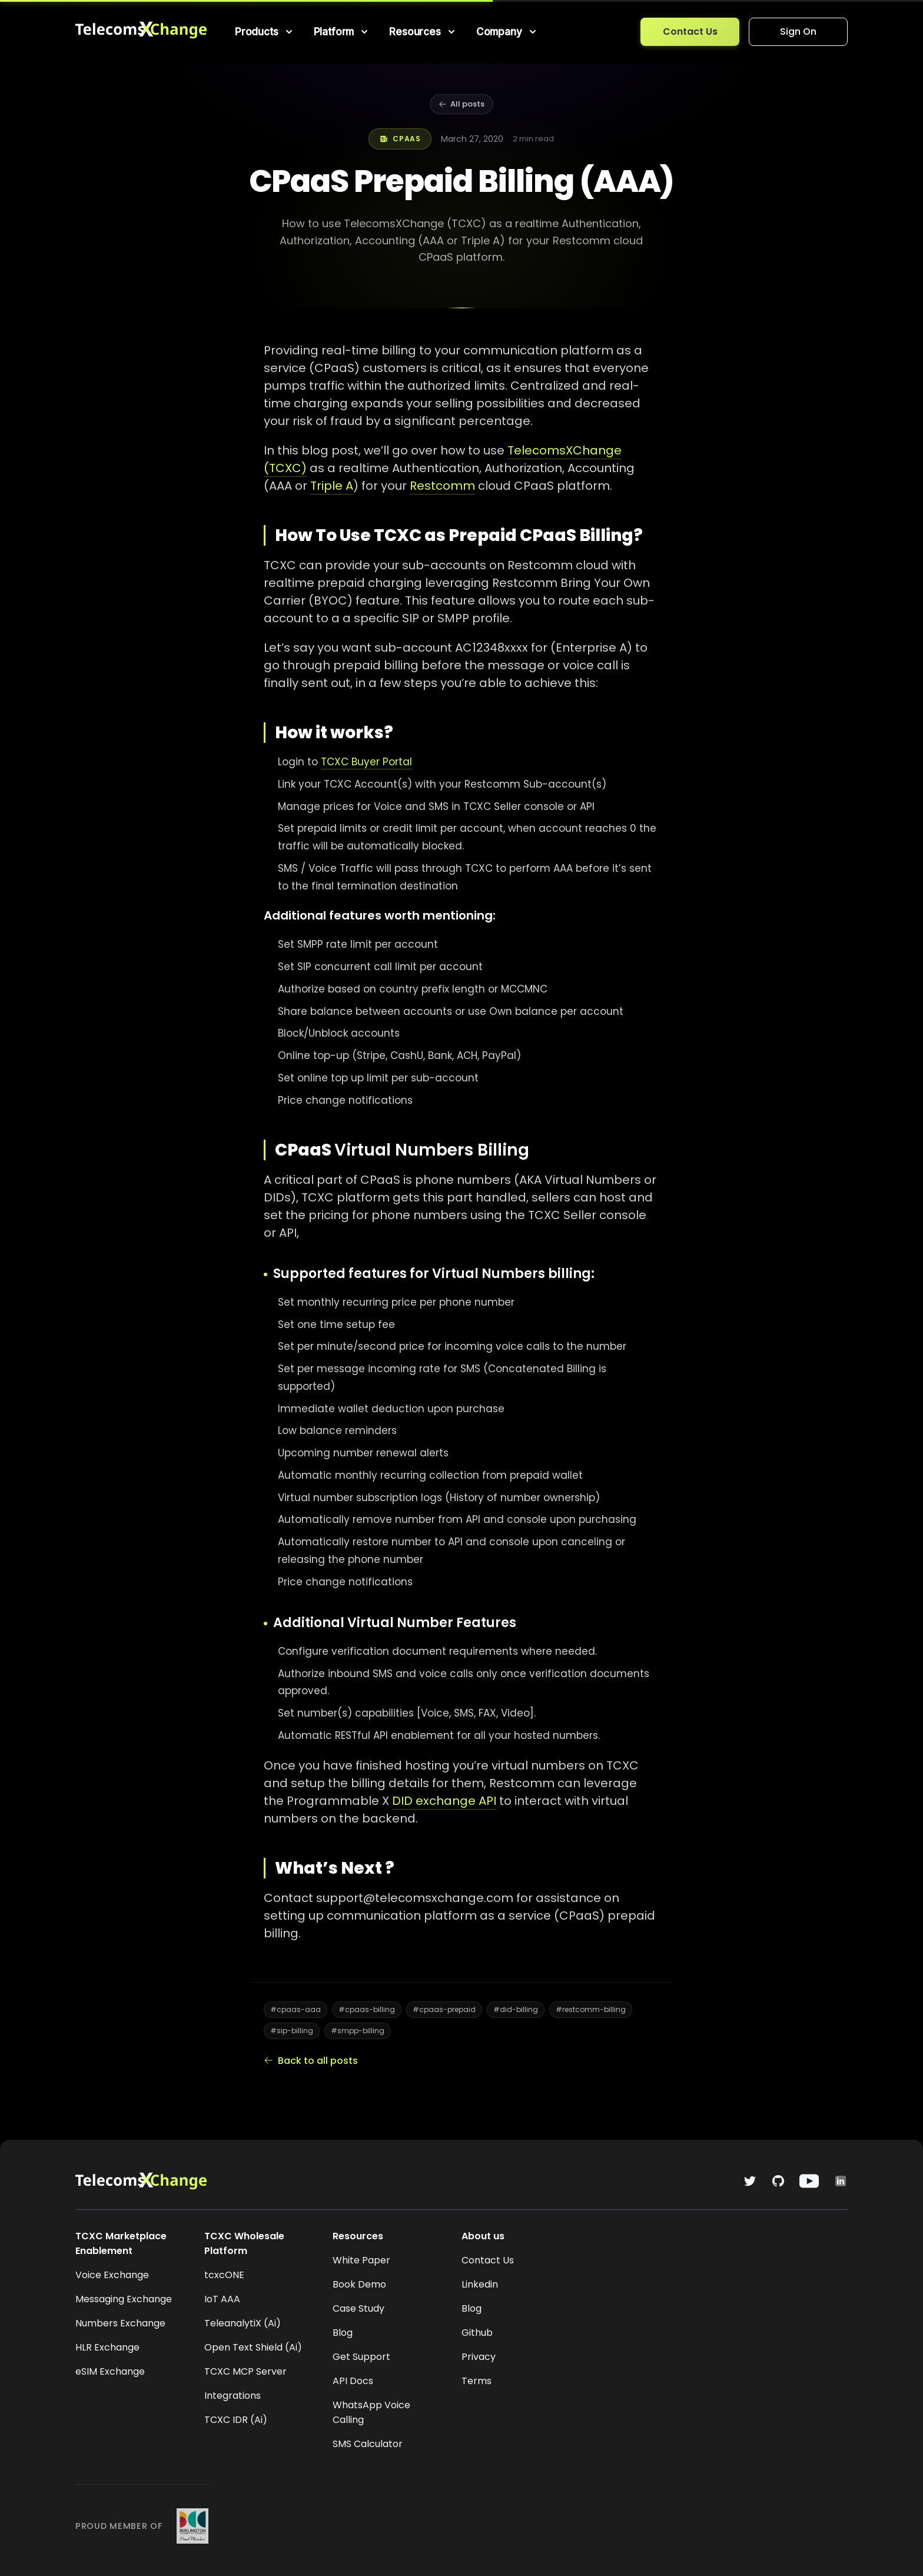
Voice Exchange (112, 2275)
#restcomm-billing (591, 2009)
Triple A (331, 485)
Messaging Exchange (123, 2299)
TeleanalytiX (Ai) (242, 2323)
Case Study (358, 2308)
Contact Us (690, 31)
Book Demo (359, 2284)
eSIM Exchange (110, 2371)
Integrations (232, 2395)
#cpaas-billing (366, 2009)
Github (477, 2332)
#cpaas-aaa (295, 2009)
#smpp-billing (357, 2031)
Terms (477, 2381)
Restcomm (442, 485)
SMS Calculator (368, 2444)
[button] (265, 32)
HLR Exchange (107, 2347)
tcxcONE (224, 2275)
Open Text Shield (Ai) (253, 2347)
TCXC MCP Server (245, 2371)
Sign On (798, 31)
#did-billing (515, 2009)
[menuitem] (265, 32)
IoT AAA (222, 2299)
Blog (343, 2332)
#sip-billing (291, 2031)
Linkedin (480, 2284)
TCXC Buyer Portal (366, 762)
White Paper (361, 2260)
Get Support (361, 2356)
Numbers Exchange (120, 2323)
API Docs (353, 2381)
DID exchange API (444, 1800)
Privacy (479, 2356)
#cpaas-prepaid (444, 2009)
